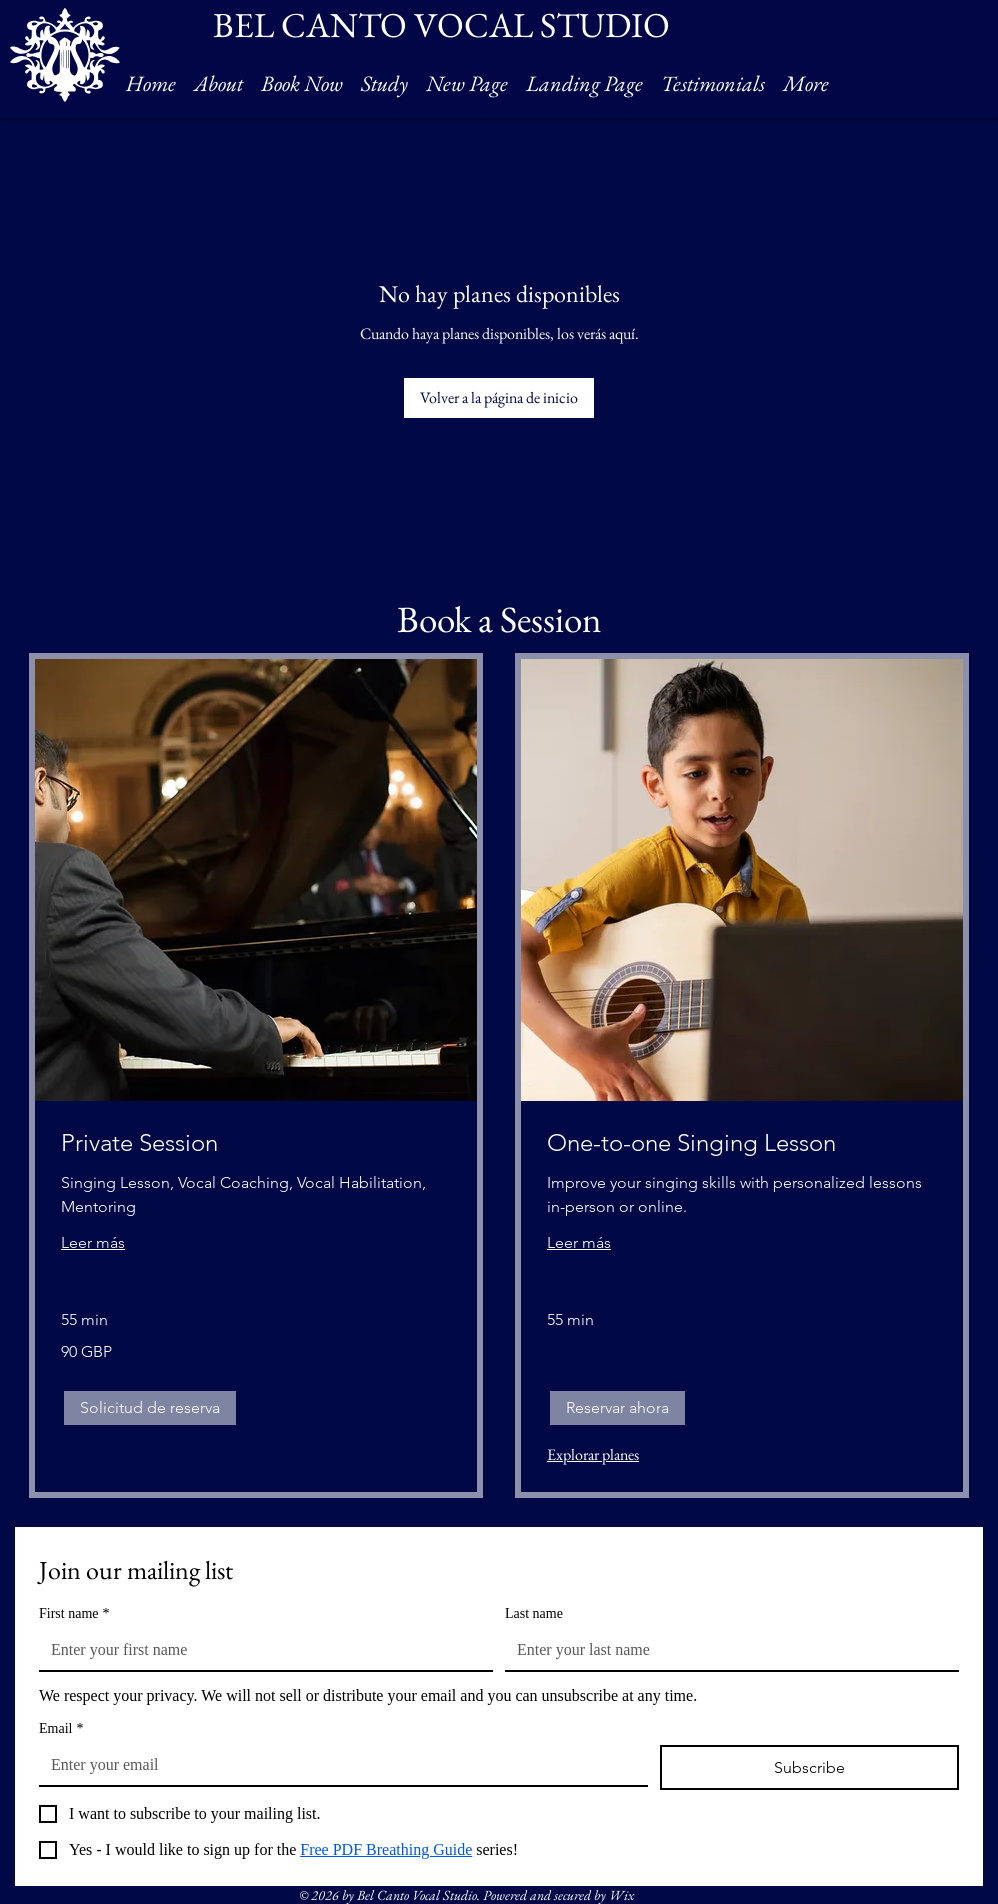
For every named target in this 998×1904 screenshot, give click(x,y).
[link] (256, 1143)
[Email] (337, 1765)
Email (61, 1728)
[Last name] (726, 1650)
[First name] (260, 1650)
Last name (534, 1613)
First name (74, 1613)
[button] (150, 1408)
